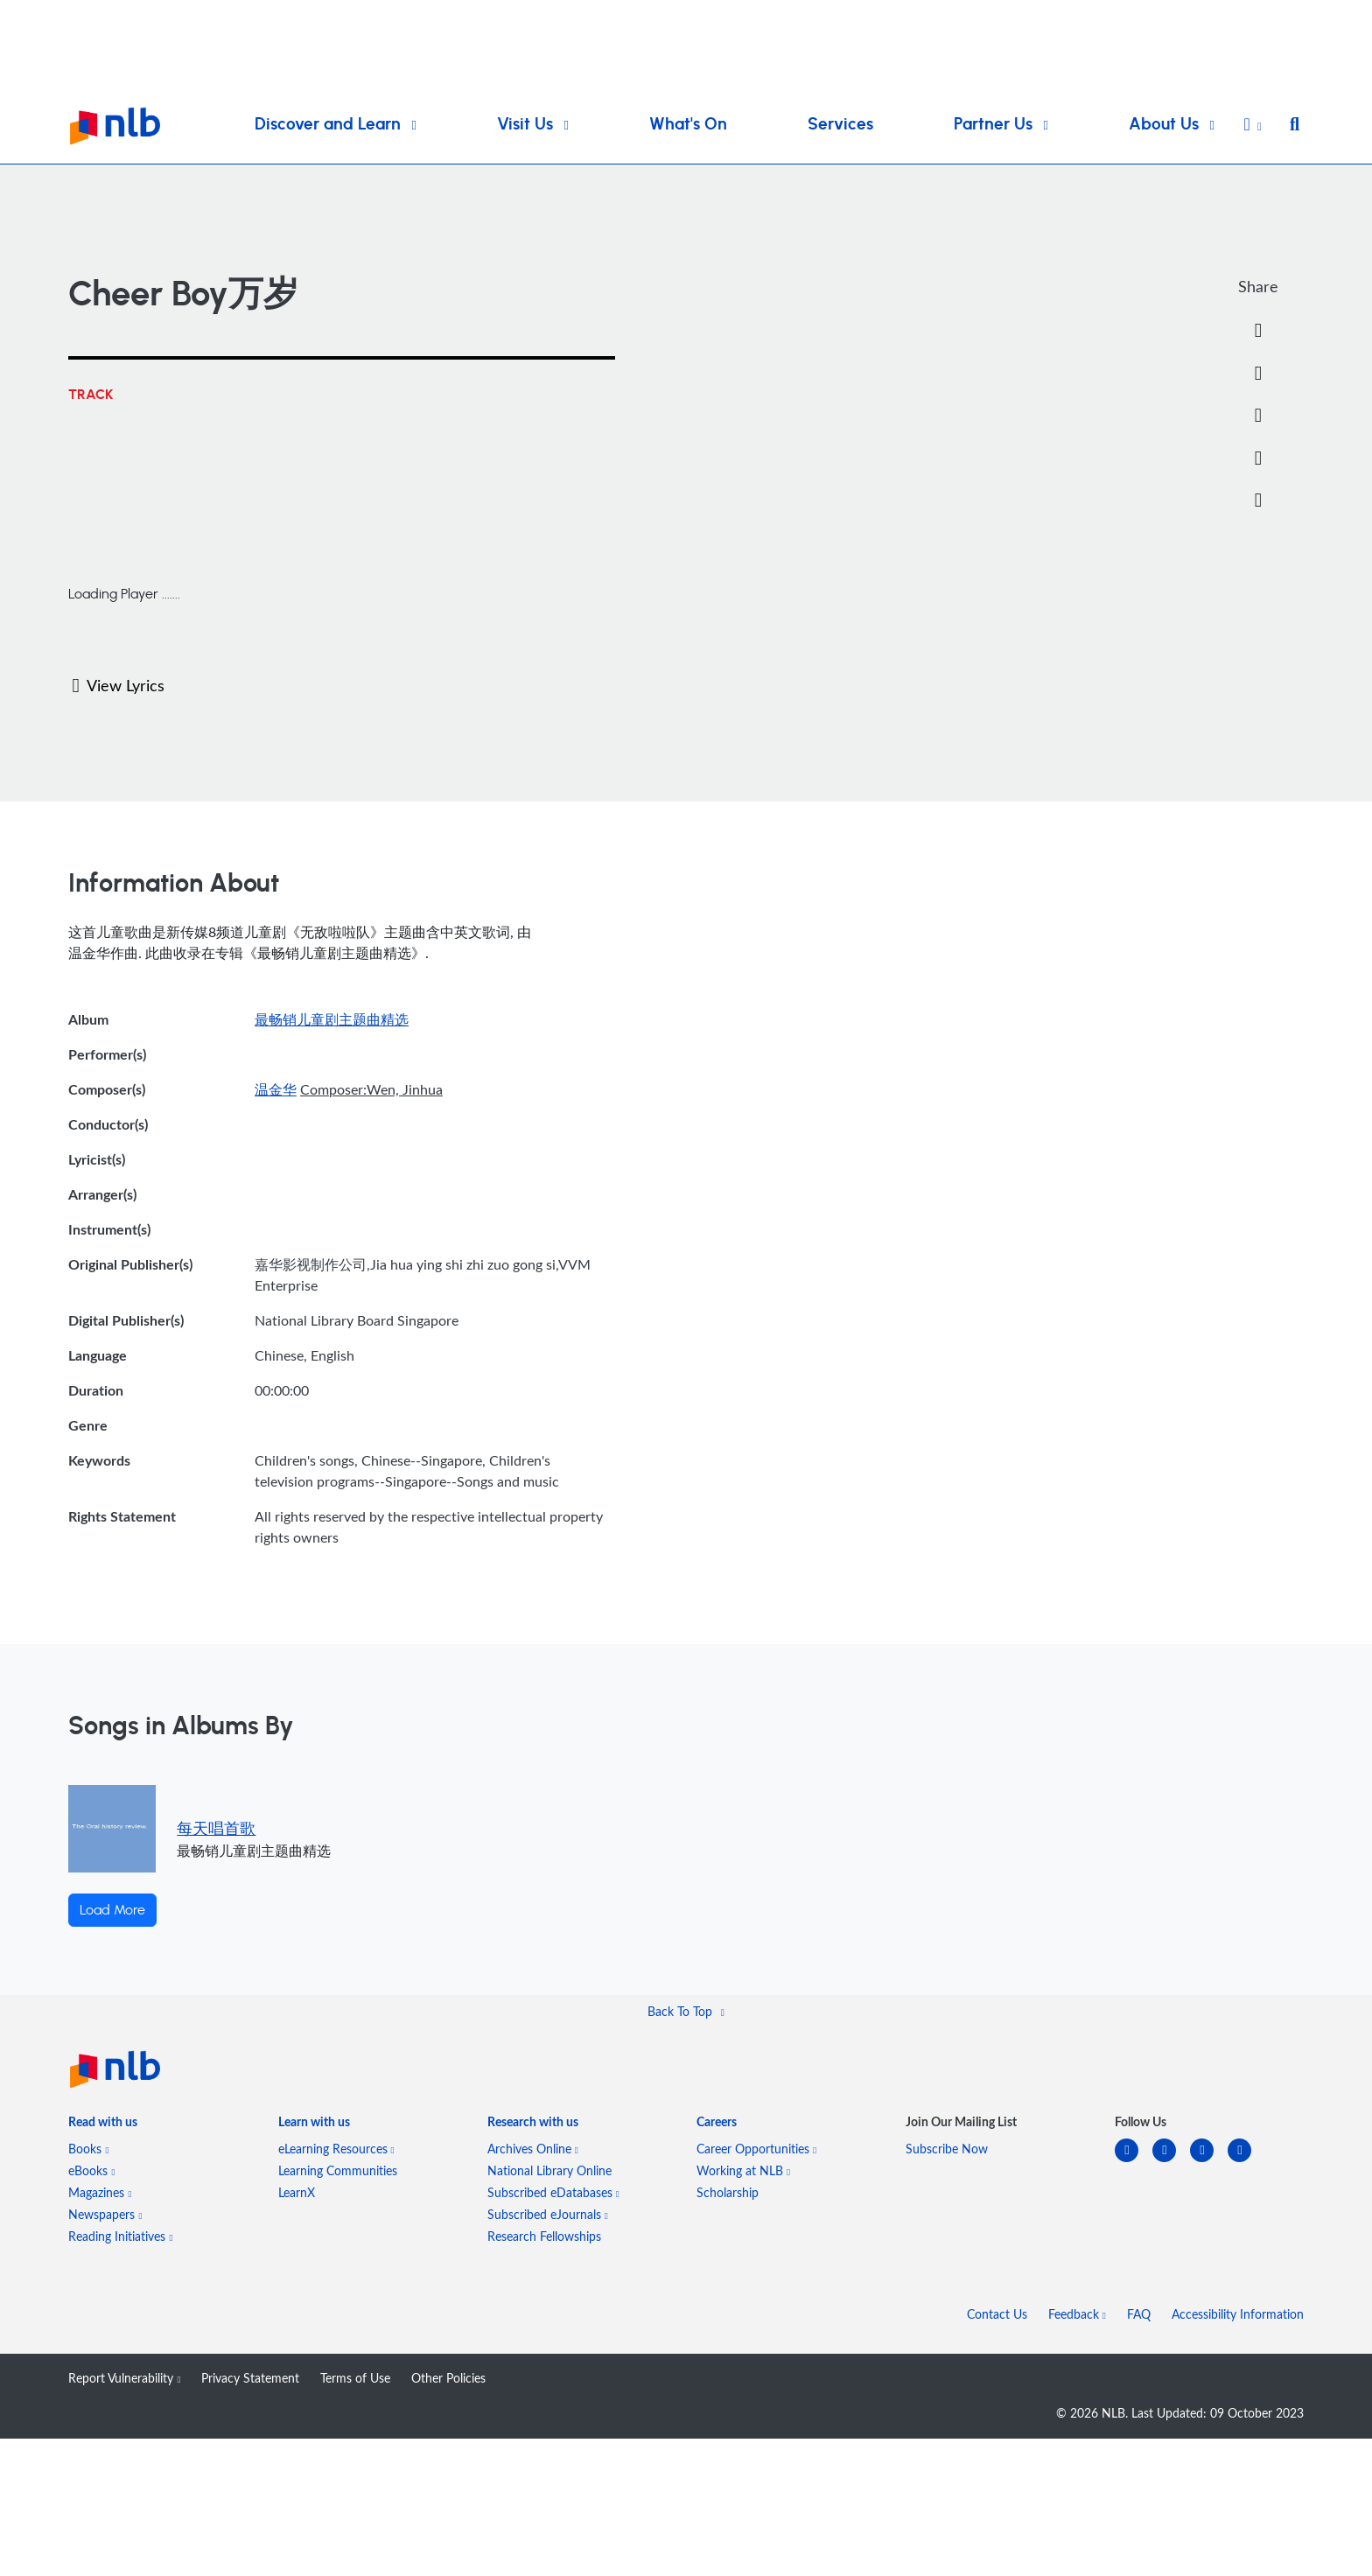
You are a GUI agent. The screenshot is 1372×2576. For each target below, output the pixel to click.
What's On (688, 124)
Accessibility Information (1238, 2314)
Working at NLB (743, 2170)
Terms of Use (355, 2378)
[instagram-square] (1209, 2160)
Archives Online (532, 2148)
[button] (1253, 126)
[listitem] (102, 2125)
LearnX (296, 2192)
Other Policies (448, 2378)
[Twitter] (1258, 373)
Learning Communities (337, 2170)
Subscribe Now (947, 2148)
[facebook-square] (1171, 2160)
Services (840, 124)
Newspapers (105, 2214)
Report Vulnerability (124, 2378)
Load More (112, 1910)
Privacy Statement (250, 2378)
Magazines (99, 2192)
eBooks (91, 2170)
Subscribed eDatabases (553, 2192)
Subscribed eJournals (547, 2214)
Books (88, 2148)
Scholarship (727, 2192)
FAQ (1139, 2314)
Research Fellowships (544, 2236)
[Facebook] (1258, 330)
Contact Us (997, 2314)
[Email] (1258, 415)
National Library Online (549, 2170)
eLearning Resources (336, 2148)
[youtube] (1246, 2160)
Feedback (1077, 2314)
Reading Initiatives (120, 2236)
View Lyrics (118, 685)
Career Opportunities (756, 2148)
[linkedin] (1133, 2160)
